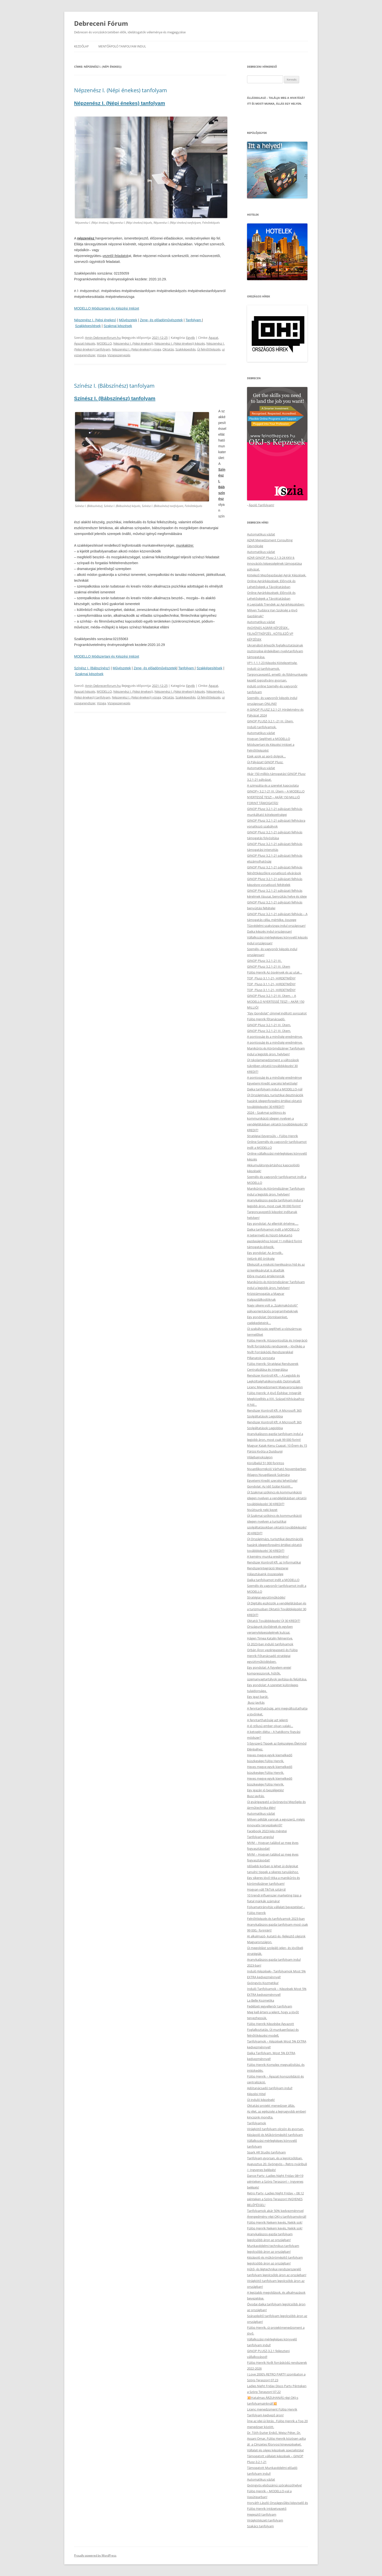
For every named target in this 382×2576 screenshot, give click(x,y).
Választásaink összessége (265, 1574)
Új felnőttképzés (208, 349)
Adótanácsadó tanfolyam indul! (269, 2088)
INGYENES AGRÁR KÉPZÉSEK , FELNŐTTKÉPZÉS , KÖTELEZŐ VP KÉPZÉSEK (270, 634)
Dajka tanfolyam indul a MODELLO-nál (274, 1089)
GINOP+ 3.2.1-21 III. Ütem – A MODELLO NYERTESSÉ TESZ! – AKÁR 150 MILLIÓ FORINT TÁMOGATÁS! (276, 797)
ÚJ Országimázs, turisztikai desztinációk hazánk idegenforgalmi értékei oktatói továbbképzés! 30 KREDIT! (275, 1101)
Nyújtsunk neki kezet (262, 1510)
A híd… (252, 1404)
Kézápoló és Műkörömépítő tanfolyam (275, 2135)
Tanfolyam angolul (260, 1837)
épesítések (92, 326)
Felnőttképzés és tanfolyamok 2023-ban (276, 1918)
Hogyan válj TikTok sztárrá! (266, 1889)
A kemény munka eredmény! (268, 1556)
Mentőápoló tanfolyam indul (122, 46)
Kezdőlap (81, 46)
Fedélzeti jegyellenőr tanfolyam (269, 2006)
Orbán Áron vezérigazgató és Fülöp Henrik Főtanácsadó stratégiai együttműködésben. (272, 1656)
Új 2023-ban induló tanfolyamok (270, 1644)
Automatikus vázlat (261, 534)
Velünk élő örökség (261, 1258)
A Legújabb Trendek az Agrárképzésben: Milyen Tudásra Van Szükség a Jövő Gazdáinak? (276, 610)
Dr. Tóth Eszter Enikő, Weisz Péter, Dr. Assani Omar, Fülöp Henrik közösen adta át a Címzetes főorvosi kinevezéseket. (276, 2438)
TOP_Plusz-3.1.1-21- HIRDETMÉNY (271, 978)
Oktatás (168, 349)
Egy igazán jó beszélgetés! (265, 1790)
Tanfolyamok (256, 2123)
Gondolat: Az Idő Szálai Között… (270, 1486)
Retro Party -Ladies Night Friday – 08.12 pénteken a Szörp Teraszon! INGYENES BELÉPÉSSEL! (275, 2199)
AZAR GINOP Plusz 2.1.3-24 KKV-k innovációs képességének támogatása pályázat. (274, 563)
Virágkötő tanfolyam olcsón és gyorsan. (275, 2129)
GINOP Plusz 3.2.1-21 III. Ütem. (269, 1025)
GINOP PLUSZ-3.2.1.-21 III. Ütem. (270, 721)
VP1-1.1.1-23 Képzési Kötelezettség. (272, 663)
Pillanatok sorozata (261, 1358)
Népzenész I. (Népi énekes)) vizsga (136, 349)
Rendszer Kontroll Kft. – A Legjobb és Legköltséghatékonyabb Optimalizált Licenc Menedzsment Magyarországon (275, 1381)
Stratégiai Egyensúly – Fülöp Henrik (272, 1136)
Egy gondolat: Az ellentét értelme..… (272, 1223)
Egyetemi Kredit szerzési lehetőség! (272, 1083)
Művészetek (128, 320)
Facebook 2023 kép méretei (267, 1831)
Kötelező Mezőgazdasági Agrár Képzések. (276, 575)
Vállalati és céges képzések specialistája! (275, 2450)
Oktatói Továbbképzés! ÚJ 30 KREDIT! (273, 1621)
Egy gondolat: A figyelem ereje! (269, 1667)
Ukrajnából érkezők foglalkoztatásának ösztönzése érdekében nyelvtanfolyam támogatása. (275, 651)
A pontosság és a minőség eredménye (274, 1077)
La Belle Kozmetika (260, 2000)
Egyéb (190, 337)
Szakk (79, 326)
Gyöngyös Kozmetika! (262, 1983)
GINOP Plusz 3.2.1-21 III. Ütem (268, 966)
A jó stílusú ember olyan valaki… (270, 1726)
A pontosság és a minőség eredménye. (275, 1036)
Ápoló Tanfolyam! (261, 505)
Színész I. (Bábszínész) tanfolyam (114, 385)
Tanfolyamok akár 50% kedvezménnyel (275, 2210)
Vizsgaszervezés (118, 355)
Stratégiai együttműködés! (266, 1597)
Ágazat (213, 337)
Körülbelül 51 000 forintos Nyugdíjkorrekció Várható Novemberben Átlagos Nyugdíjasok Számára (276, 1469)
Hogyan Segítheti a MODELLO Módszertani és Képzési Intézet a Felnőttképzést (270, 744)
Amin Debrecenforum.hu (103, 337)
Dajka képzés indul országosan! (269, 931)
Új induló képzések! (261, 2100)
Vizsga (101, 355)
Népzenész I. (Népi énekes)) (133, 343)
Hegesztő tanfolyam (261, 2514)
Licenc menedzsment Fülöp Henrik (272, 2409)
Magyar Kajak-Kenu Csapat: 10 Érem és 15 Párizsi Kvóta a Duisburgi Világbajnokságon (277, 1451)
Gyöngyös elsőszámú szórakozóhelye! (274, 2485)
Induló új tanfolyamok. (263, 668)
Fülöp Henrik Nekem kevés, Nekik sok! (274, 2222)
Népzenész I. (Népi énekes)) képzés (179, 343)
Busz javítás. (256, 1796)
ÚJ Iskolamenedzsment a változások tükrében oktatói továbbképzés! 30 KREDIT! (273, 1066)
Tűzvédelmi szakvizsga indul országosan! (276, 925)
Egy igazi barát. (257, 1696)
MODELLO (104, 343)
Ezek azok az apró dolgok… (266, 756)
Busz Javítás (256, 1702)
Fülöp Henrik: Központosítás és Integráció (277, 1340)
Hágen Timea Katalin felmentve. (270, 1638)
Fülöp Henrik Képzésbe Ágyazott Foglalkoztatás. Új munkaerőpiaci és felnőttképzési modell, (273, 2030)
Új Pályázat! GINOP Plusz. (265, 762)
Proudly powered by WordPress (95, 2555)
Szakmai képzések (118, 326)
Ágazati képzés (84, 343)
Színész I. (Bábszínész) (92, 668)
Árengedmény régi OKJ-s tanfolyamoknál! (276, 2216)
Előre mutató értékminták (266, 1276)
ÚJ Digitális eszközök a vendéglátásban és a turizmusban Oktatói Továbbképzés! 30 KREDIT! (276, 1609)
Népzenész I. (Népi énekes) (95, 320)
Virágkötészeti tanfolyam (265, 2520)
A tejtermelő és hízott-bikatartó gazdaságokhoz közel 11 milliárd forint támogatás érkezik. (274, 1241)
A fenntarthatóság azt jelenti (267, 1720)
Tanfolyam (193, 320)
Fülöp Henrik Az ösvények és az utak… (274, 972)
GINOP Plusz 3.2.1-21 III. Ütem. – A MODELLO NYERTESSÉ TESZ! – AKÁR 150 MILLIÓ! (275, 1002)
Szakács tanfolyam (260, 2526)
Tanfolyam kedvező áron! (265, 2415)
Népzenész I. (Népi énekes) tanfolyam (120, 90)
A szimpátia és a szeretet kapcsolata (273, 785)
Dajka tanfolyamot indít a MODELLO (273, 1229)
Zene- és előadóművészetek (161, 320)
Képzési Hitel (256, 2094)
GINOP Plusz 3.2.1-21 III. (264, 960)
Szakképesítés (185, 349)
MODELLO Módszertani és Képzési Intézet (106, 308)
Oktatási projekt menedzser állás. (271, 2105)
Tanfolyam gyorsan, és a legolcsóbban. (275, 2158)
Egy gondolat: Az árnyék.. (265, 1253)
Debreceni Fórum (101, 23)
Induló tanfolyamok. (262, 727)
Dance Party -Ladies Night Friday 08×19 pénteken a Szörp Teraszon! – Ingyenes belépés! (275, 2181)
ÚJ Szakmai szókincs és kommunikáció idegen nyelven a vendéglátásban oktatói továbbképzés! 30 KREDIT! (276, 1498)
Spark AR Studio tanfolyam (266, 2152)
